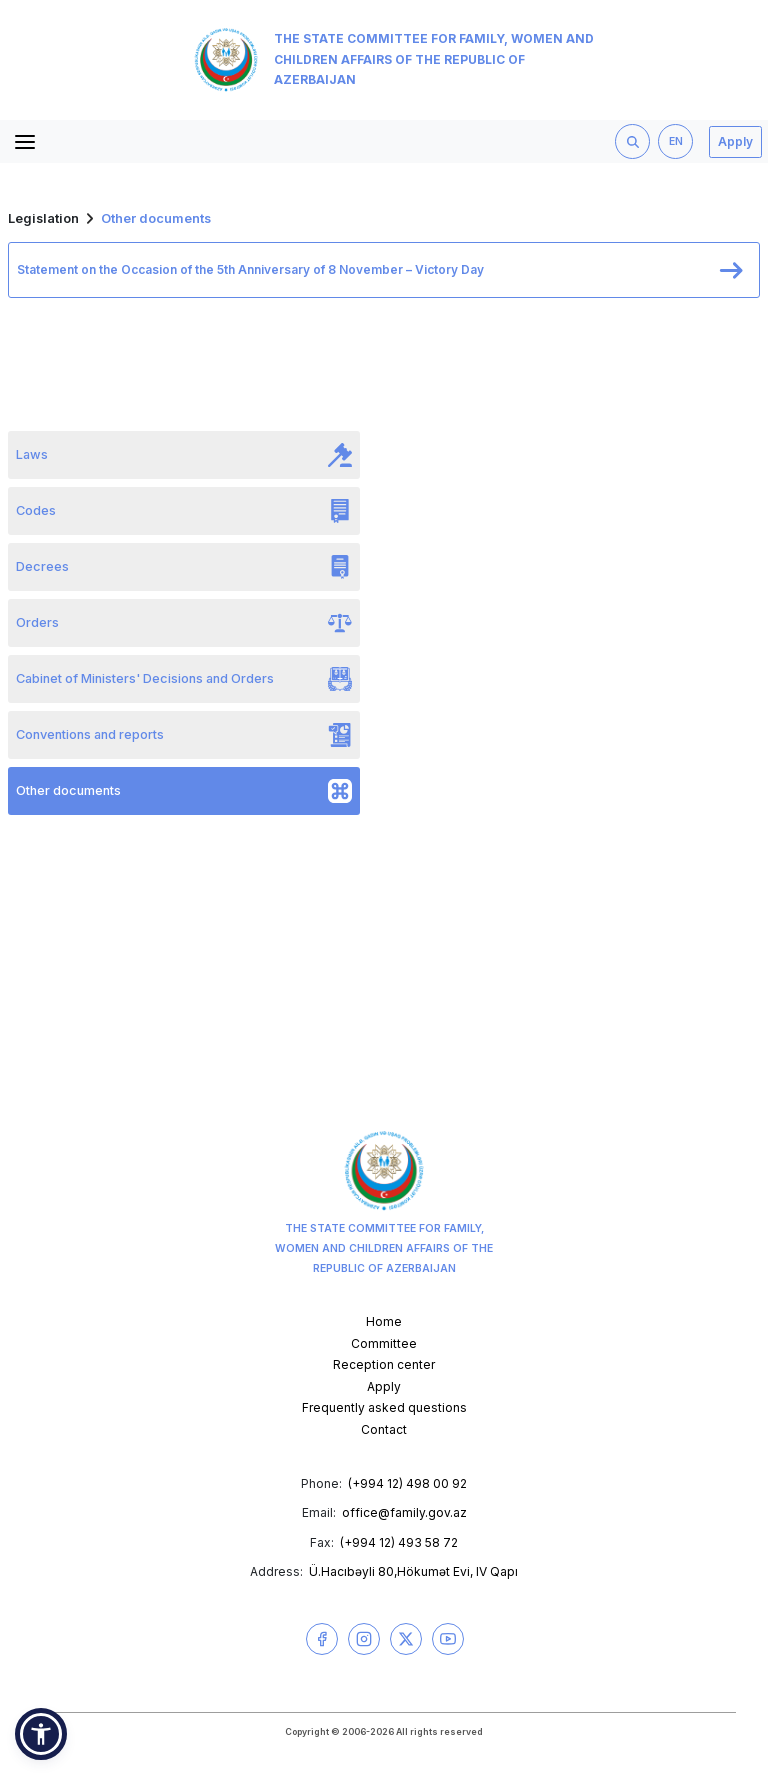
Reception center (384, 1364)
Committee (384, 1343)
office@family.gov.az (404, 1512)
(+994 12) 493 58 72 (399, 1542)
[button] (41, 1734)
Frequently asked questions (384, 1407)
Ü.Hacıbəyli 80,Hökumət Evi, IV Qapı (413, 1571)
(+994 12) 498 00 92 (407, 1483)
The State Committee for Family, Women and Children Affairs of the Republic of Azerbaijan (394, 60)
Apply (735, 141)
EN (676, 141)
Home (384, 1321)
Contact (384, 1429)
